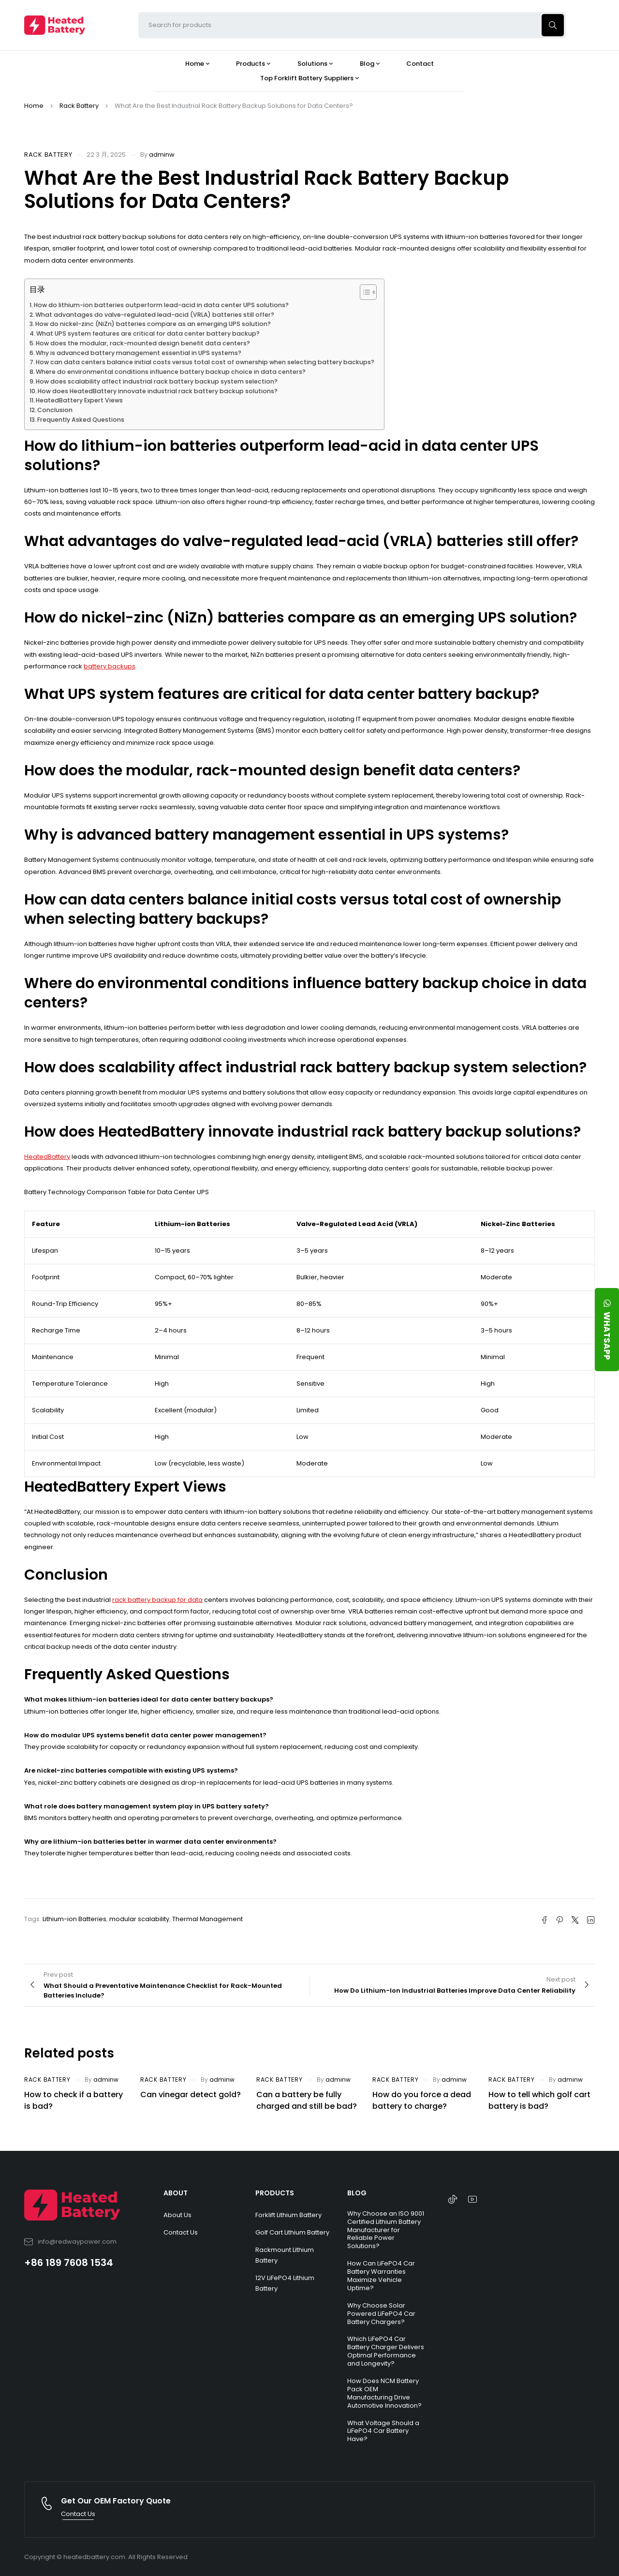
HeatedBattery (47, 1156)
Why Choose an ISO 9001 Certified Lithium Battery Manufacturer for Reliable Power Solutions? (385, 2230)
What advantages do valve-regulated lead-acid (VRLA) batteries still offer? (154, 315)
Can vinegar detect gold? (190, 2094)
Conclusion (55, 410)
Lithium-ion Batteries (74, 1919)
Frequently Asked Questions (80, 419)
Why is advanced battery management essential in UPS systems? (138, 353)
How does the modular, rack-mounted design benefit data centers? (143, 343)
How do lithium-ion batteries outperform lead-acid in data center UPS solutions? (161, 305)
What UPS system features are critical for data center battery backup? (148, 333)
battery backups (109, 666)
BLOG (357, 2193)
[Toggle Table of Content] (363, 292)
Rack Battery (79, 105)
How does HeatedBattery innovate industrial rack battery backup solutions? (158, 391)
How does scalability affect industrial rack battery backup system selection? (157, 381)
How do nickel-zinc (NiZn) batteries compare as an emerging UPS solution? (153, 324)
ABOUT (175, 2193)
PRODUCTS (274, 2193)
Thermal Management (207, 1919)
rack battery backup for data (157, 1599)
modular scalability (139, 1919)
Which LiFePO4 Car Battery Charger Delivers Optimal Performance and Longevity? (385, 2351)
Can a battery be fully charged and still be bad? (306, 2100)
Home (34, 105)
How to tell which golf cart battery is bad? (539, 2100)
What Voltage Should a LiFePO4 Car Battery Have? (383, 2431)
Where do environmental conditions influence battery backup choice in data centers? (171, 372)
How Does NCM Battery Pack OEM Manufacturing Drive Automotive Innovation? (384, 2393)
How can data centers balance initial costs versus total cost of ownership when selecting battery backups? (205, 362)
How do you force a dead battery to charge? (421, 2100)
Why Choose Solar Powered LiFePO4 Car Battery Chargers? (381, 2313)
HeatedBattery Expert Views (79, 400)
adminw (162, 154)
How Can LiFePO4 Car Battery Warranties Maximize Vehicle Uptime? (381, 2276)
